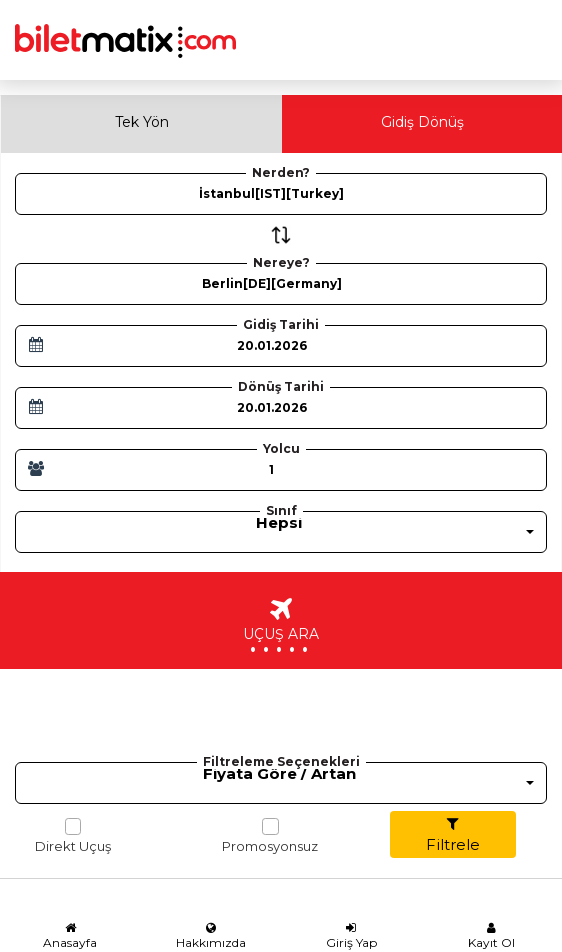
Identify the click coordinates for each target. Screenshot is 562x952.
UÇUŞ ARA (281, 629)
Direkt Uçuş (73, 836)
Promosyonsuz (270, 836)
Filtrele (453, 835)
